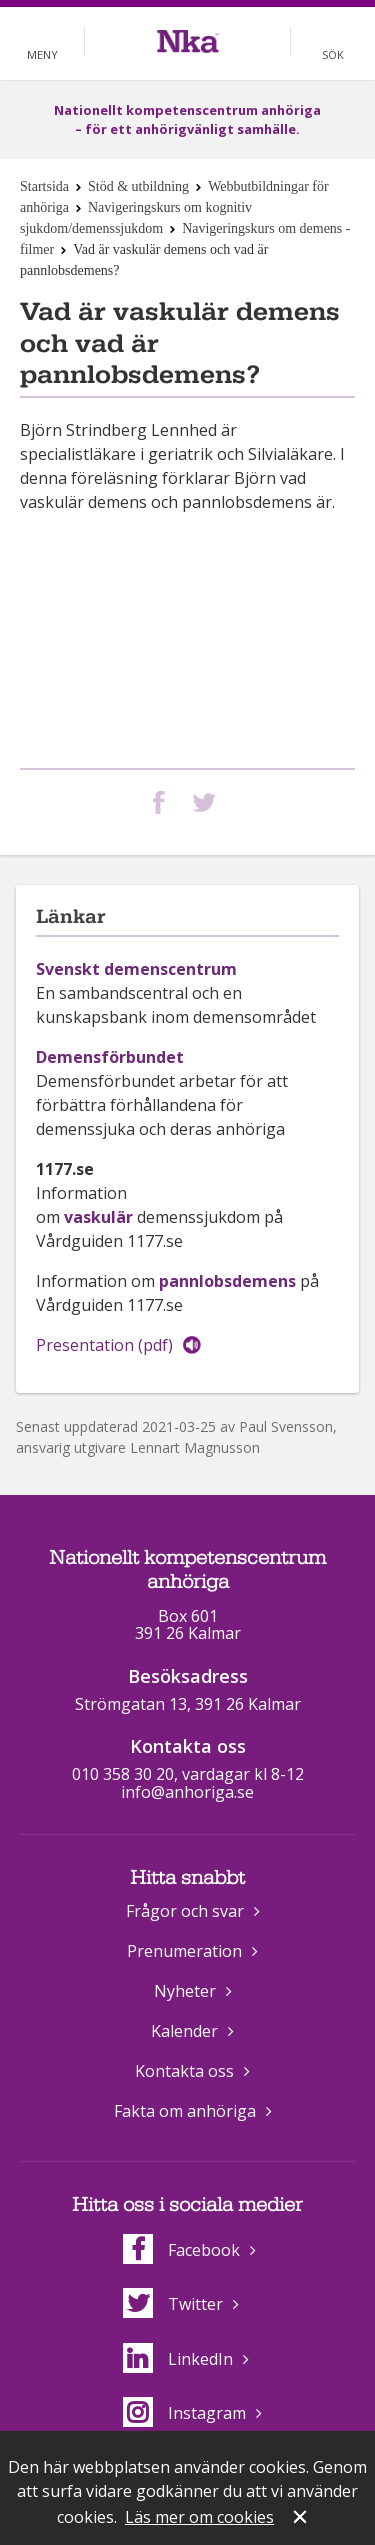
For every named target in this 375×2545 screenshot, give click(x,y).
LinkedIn (178, 2359)
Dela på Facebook (163, 802)
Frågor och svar (185, 1911)
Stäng (302, 2519)
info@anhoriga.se (187, 1792)
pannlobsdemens (227, 1281)
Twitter (173, 2304)
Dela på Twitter (208, 802)
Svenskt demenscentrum (136, 969)
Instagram (184, 2413)
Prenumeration (184, 1951)
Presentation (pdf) (104, 1345)
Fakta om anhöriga (185, 2111)
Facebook (181, 2250)
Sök (333, 54)
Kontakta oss (184, 2071)
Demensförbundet (110, 1057)
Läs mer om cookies (199, 2517)
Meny (42, 54)
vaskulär (98, 1217)
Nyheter (185, 1991)
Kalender (184, 2031)
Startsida (44, 186)
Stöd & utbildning (138, 186)
